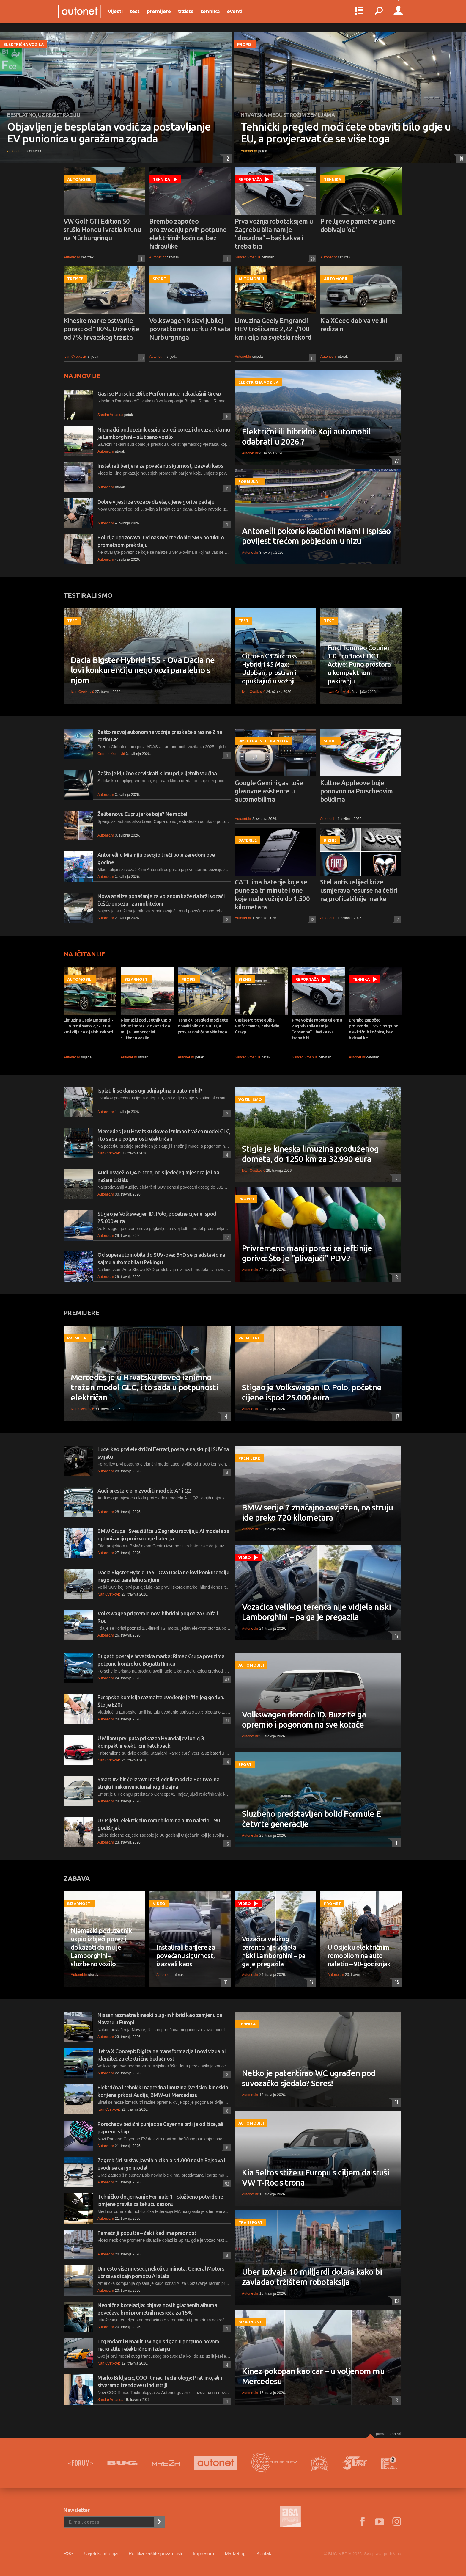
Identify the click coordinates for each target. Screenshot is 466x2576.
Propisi (245, 44)
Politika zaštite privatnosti (155, 2553)
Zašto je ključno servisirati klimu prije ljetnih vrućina (157, 773)
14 (226, 1761)
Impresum (203, 2553)
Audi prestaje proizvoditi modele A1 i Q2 (144, 1490)
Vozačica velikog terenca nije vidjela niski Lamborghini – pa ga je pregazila (316, 1611)
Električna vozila (24, 44)
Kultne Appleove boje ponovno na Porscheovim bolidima (356, 791)
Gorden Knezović (111, 754)
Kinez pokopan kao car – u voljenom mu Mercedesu (313, 2376)
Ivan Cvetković (75, 356)
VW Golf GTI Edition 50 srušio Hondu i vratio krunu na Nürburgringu (102, 229)
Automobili (80, 179)
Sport (159, 279)
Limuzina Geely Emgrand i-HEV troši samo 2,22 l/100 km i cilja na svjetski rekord (273, 329)
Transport (250, 2222)
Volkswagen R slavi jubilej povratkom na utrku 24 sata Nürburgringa (189, 329)
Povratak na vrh (389, 2433)
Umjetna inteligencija (263, 741)
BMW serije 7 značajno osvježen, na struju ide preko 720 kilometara (317, 1512)
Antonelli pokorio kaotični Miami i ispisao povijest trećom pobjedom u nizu (316, 535)
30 (141, 358)
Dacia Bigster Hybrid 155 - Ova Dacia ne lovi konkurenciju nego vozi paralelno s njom (143, 670)
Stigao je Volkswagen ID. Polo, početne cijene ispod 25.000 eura (311, 1392)
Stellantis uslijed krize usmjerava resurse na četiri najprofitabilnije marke (358, 890)
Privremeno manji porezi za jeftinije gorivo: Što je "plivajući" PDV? (307, 1253)
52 (226, 2183)
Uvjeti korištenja (101, 2553)
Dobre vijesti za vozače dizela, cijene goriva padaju (156, 502)
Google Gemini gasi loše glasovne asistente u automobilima (269, 791)
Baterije (247, 840)
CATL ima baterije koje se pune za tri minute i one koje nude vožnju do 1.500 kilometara (272, 894)
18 (311, 919)
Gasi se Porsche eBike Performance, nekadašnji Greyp (159, 393)
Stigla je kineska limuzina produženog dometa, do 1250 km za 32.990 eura (310, 1153)
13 (395, 2300)
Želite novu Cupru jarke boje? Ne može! (142, 814)
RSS (68, 2553)
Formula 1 (249, 481)
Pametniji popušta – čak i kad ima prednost (146, 2233)
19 (459, 158)
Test (140, 15)
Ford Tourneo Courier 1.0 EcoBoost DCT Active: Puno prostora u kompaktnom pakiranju (359, 664)
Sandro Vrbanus (247, 257)
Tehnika (215, 15)
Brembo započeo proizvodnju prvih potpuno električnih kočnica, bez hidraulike (187, 233)
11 (226, 488)
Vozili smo (250, 1099)
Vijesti (121, 15)
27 (395, 460)
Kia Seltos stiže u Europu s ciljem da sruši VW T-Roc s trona (315, 2177)
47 (226, 1679)
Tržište (191, 15)
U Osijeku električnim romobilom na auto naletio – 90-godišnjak (359, 1955)
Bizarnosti (136, 979)
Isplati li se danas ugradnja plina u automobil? (149, 1091)
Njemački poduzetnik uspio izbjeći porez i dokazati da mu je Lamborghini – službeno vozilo (146, 1029)
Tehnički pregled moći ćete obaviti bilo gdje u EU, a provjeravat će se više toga (346, 133)
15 (311, 358)
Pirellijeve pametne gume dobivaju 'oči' (357, 225)
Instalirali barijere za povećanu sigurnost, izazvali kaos (160, 466)
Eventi (240, 15)
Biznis (330, 840)
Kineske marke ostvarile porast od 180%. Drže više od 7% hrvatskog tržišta (101, 329)
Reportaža (250, 179)
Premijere (164, 15)
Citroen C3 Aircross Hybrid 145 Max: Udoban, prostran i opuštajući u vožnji (269, 668)
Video (244, 1557)
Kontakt (264, 2553)
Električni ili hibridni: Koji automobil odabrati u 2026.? (306, 436)
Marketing (235, 2553)
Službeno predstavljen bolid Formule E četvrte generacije (311, 1818)
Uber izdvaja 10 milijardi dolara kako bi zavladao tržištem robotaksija (312, 2276)
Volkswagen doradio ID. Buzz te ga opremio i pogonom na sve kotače (304, 1719)
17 (397, 358)
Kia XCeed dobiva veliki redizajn (353, 324)
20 (312, 258)
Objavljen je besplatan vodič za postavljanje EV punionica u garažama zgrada (108, 133)
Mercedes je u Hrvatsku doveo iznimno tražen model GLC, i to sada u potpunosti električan (144, 1387)
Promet (332, 1904)
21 (226, 1720)
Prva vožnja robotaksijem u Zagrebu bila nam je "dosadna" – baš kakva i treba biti (274, 233)
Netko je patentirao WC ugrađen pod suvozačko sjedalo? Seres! (308, 2078)
